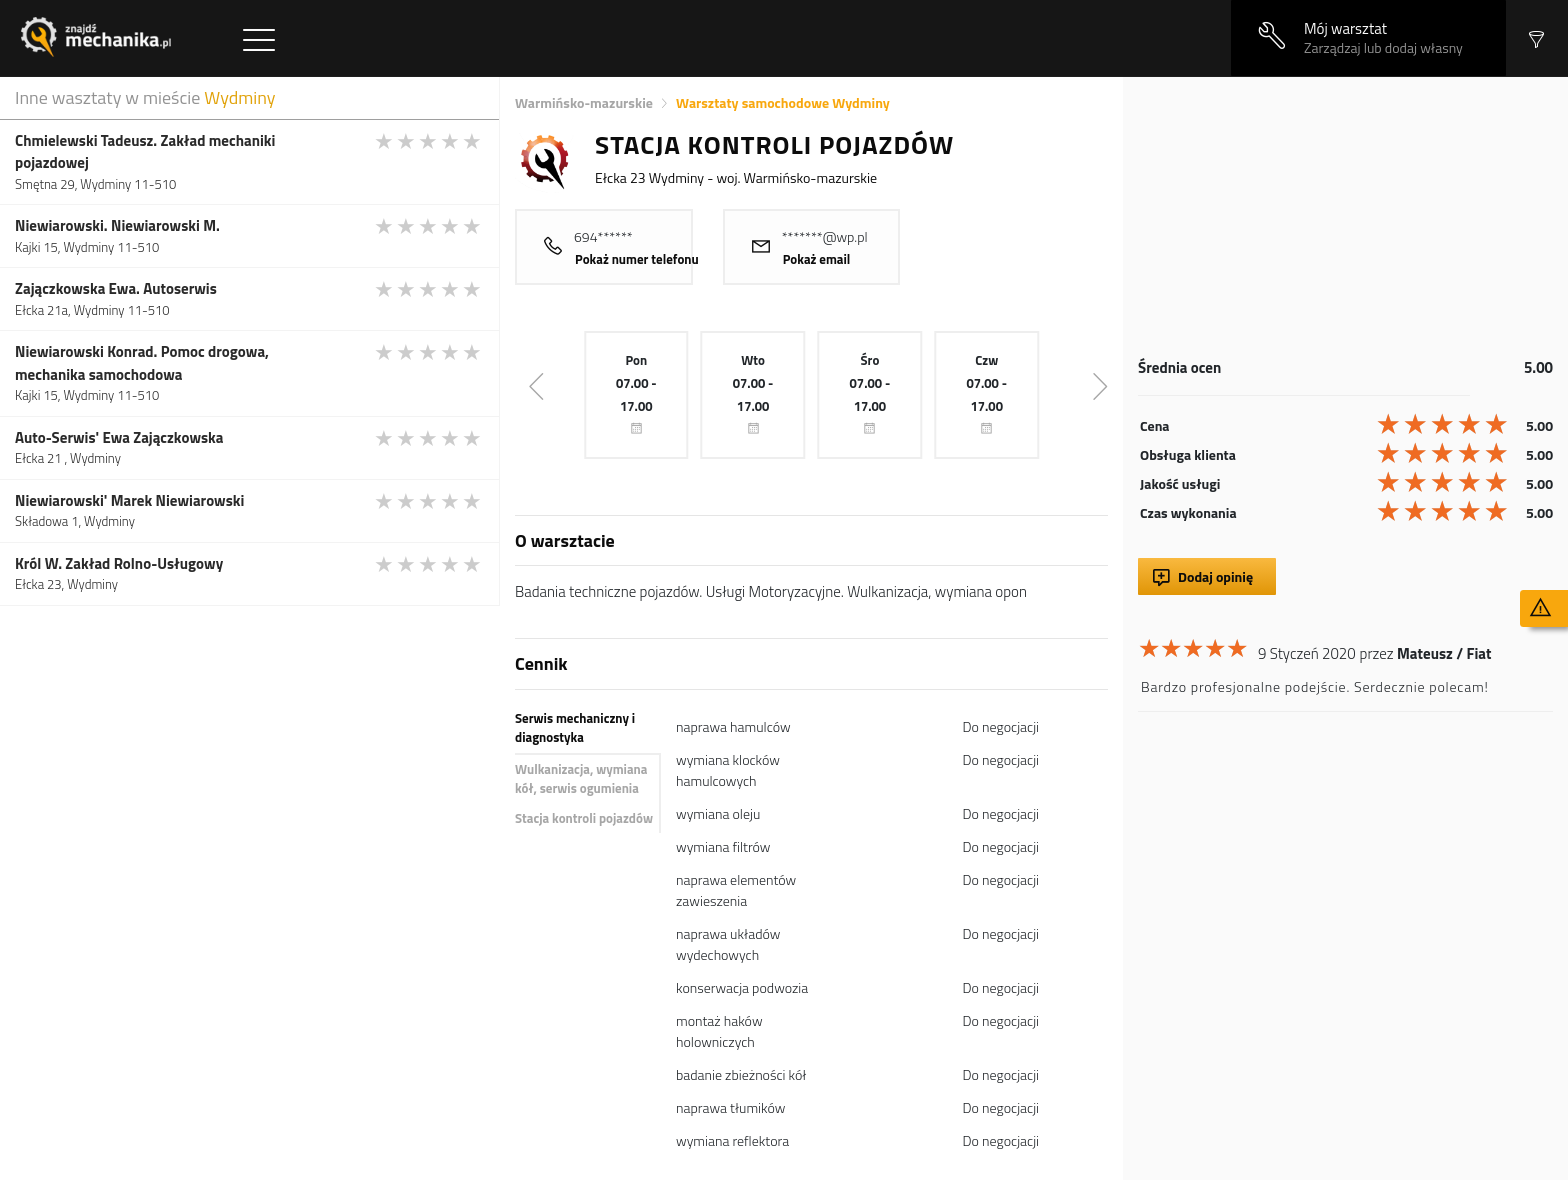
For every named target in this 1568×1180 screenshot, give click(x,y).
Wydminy (239, 97)
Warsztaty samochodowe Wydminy (783, 102)
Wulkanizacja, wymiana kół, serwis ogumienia (581, 779)
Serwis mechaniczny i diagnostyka (575, 728)
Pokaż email (817, 259)
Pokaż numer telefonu (637, 259)
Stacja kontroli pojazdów (584, 818)
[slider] (429, 141)
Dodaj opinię (1215, 576)
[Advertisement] (1345, 217)
